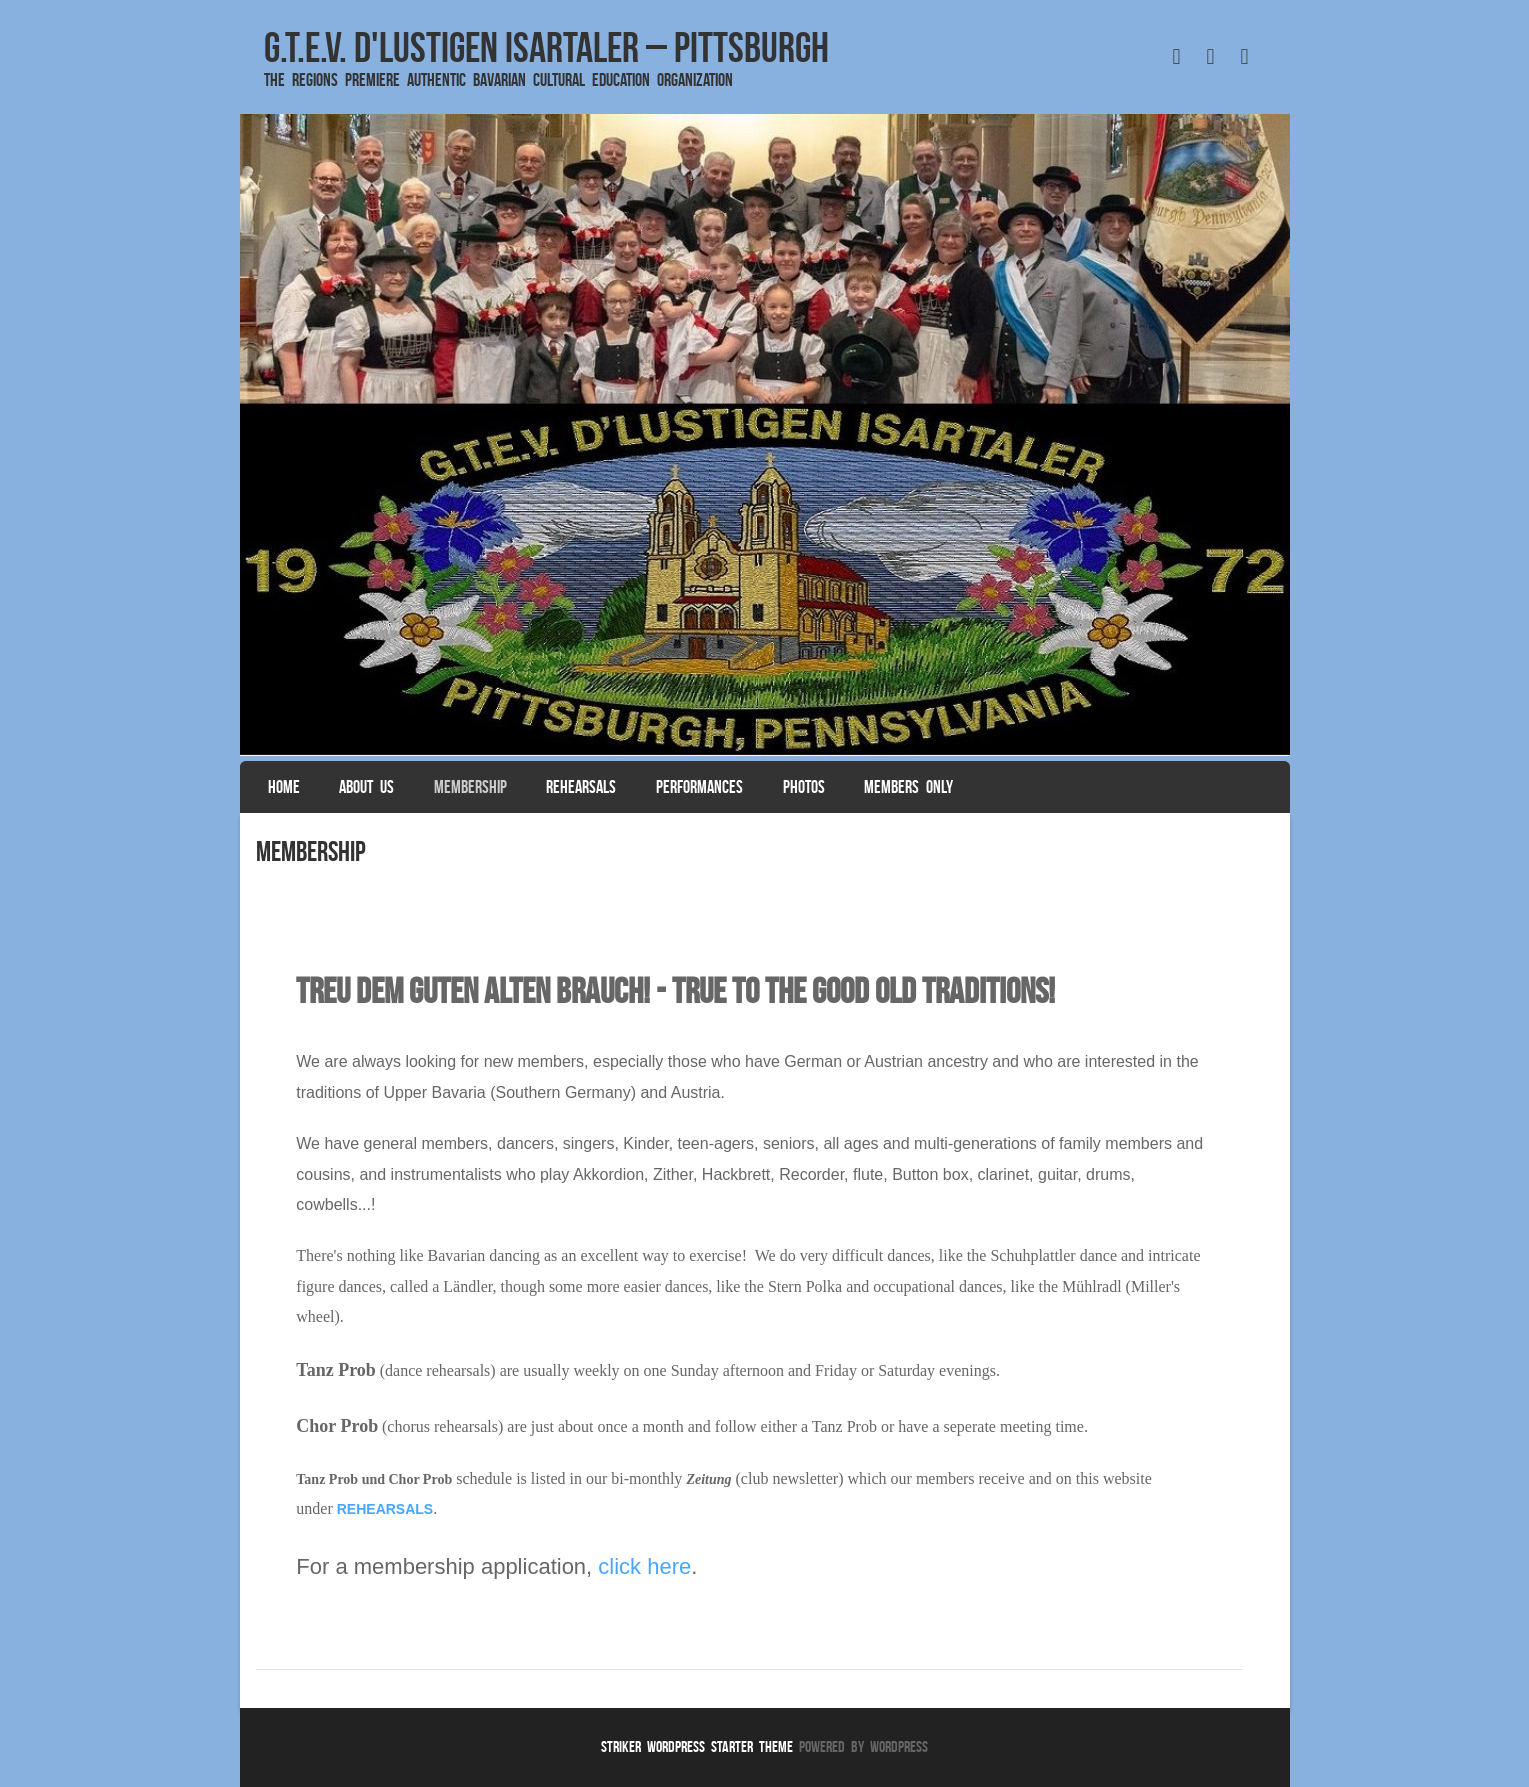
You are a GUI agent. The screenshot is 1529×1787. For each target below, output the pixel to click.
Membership (470, 787)
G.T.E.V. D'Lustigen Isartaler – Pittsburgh (546, 47)
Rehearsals (581, 787)
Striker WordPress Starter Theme (697, 1746)
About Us (366, 787)
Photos (804, 787)
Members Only (908, 787)
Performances (699, 787)
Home (284, 787)
